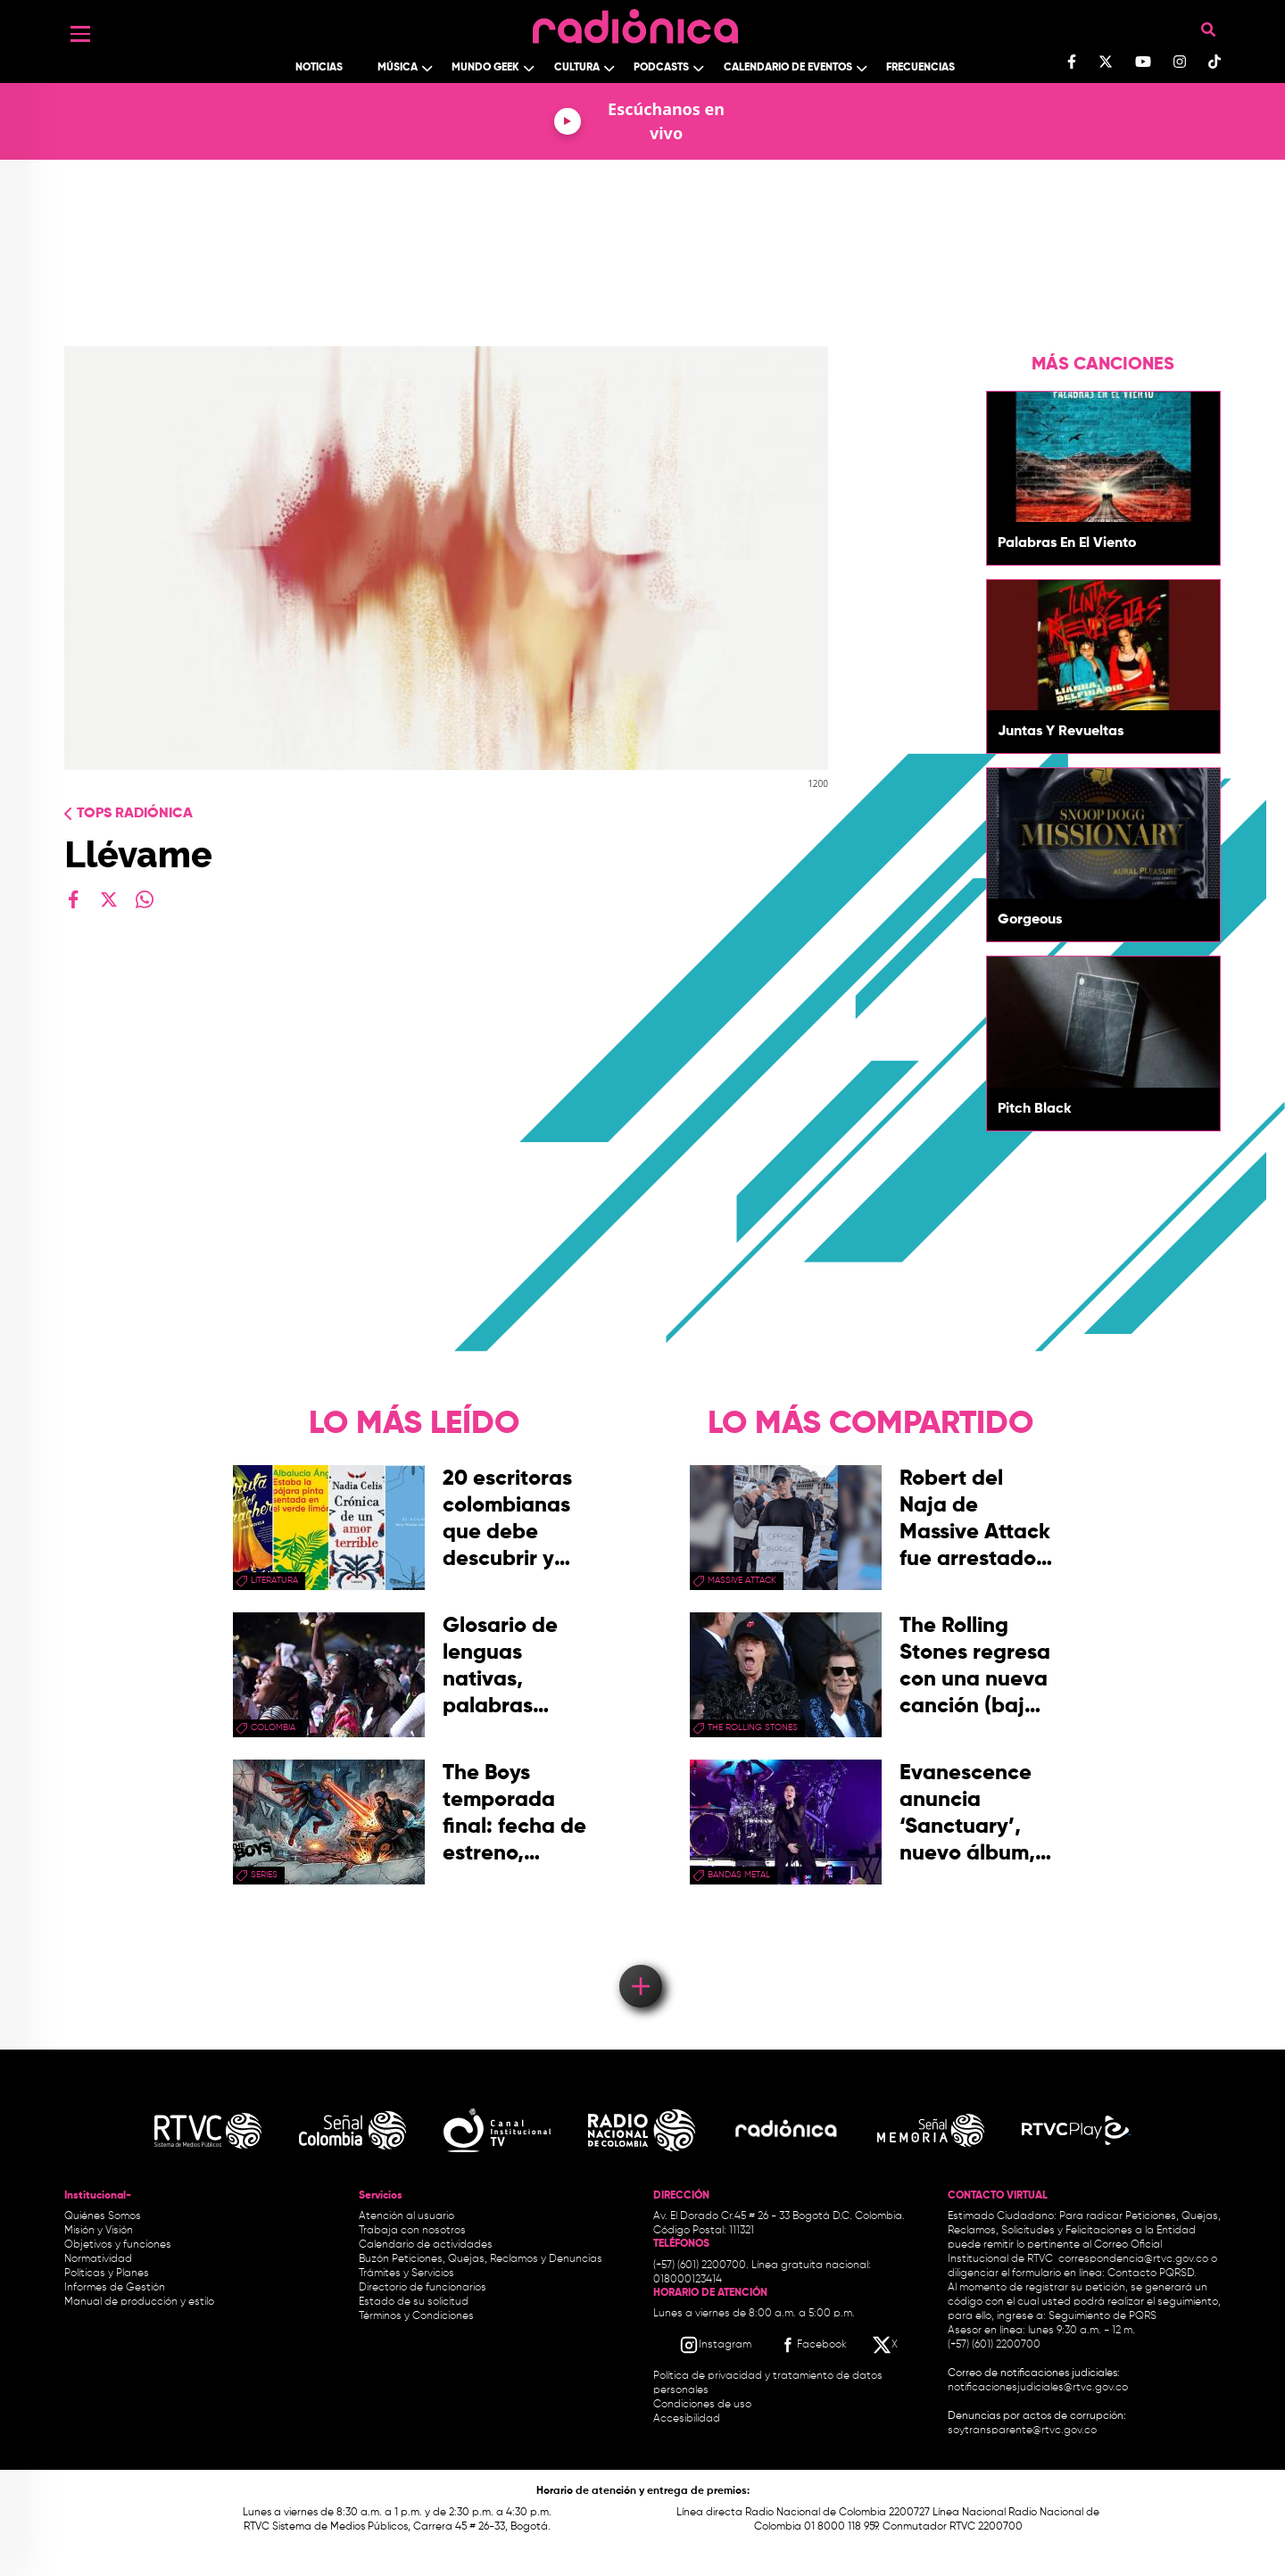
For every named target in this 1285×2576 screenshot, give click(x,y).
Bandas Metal (739, 1874)
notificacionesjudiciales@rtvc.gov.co (1038, 2387)
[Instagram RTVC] (715, 2345)
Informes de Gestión (114, 2287)
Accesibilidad (688, 2419)
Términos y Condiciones (416, 2316)
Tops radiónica (135, 814)
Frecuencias (920, 67)
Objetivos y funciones (117, 2245)
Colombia (273, 1727)
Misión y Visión (98, 2230)
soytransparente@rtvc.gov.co (1022, 2430)
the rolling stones (753, 1727)
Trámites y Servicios (406, 2273)
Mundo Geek (485, 67)
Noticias (319, 67)
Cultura (577, 67)
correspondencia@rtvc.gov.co (1133, 2259)
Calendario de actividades (426, 2245)
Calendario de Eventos (788, 67)
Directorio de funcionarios (422, 2287)
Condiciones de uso (702, 2404)
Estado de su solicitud (413, 2302)
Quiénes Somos (102, 2216)
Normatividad (98, 2259)
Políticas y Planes (106, 2273)
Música (397, 67)
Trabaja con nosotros (412, 2230)
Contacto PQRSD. (1152, 2273)
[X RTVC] (886, 2345)
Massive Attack (742, 1580)
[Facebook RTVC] (812, 2345)
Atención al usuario (406, 2216)
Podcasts (661, 67)
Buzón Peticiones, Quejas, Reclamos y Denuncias (480, 2259)
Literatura (274, 1580)
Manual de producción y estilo (139, 2302)
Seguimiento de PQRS (1102, 2316)
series (264, 1874)
